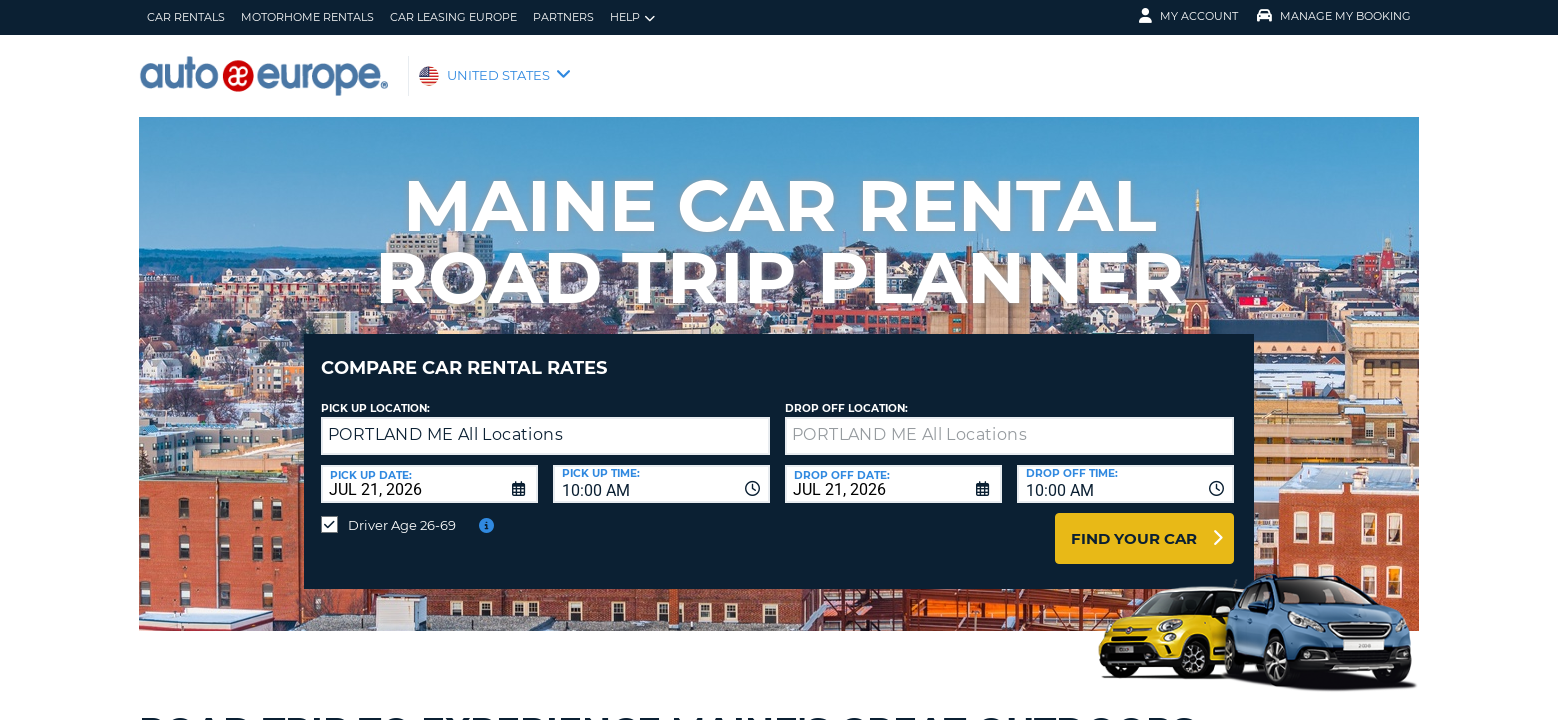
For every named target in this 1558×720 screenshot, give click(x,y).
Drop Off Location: (846, 393)
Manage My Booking (1334, 16)
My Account (1188, 16)
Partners (563, 17)
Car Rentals (186, 17)
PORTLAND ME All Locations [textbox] (445, 419)
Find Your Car (1134, 523)
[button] (750, 421)
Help (632, 17)
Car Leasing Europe (453, 17)
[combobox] (661, 469)
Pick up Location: (375, 393)
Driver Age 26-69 (402, 510)
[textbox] (1009, 421)
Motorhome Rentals (307, 17)
